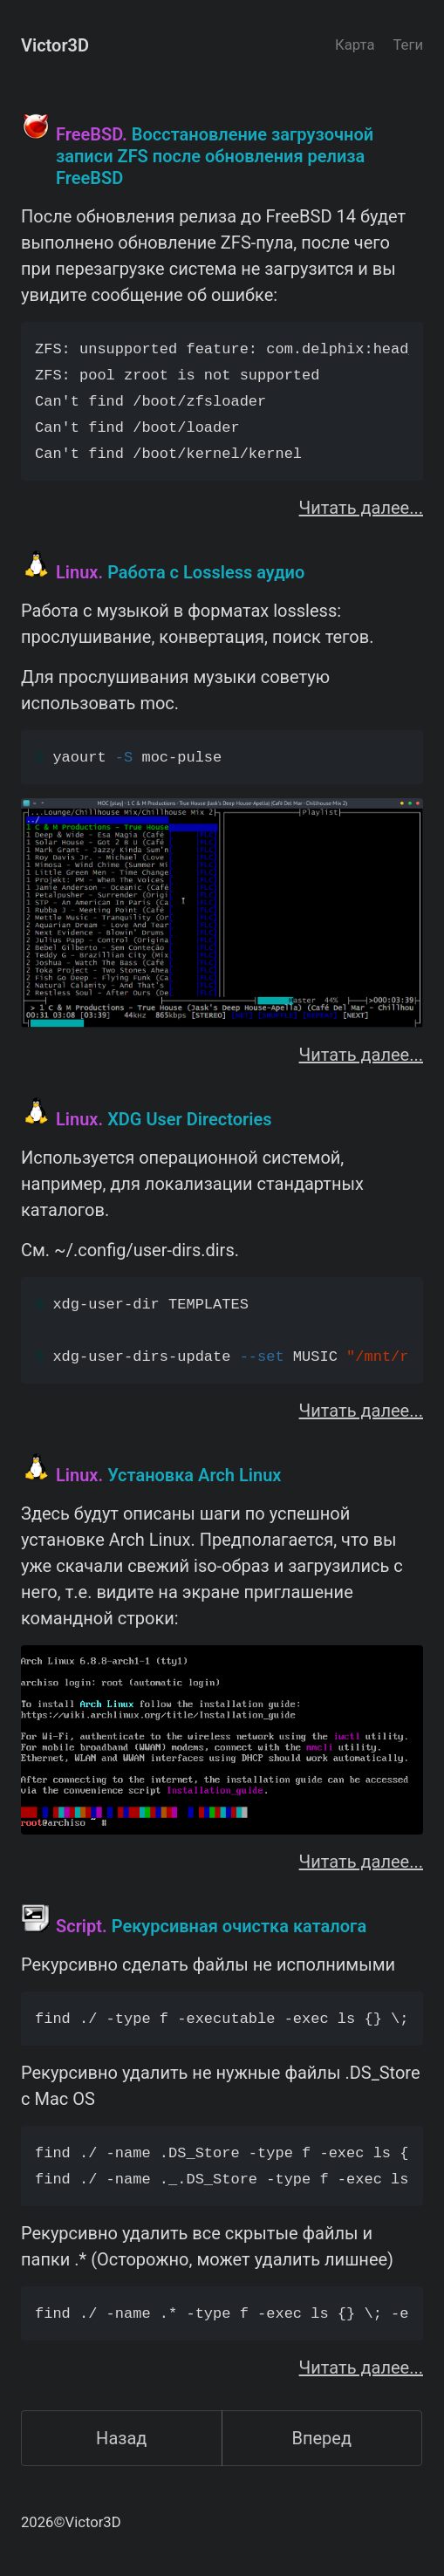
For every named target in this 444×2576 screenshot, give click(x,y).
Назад (121, 2438)
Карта (354, 45)
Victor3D (55, 45)
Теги (408, 45)
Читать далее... (361, 507)
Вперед (321, 2438)
